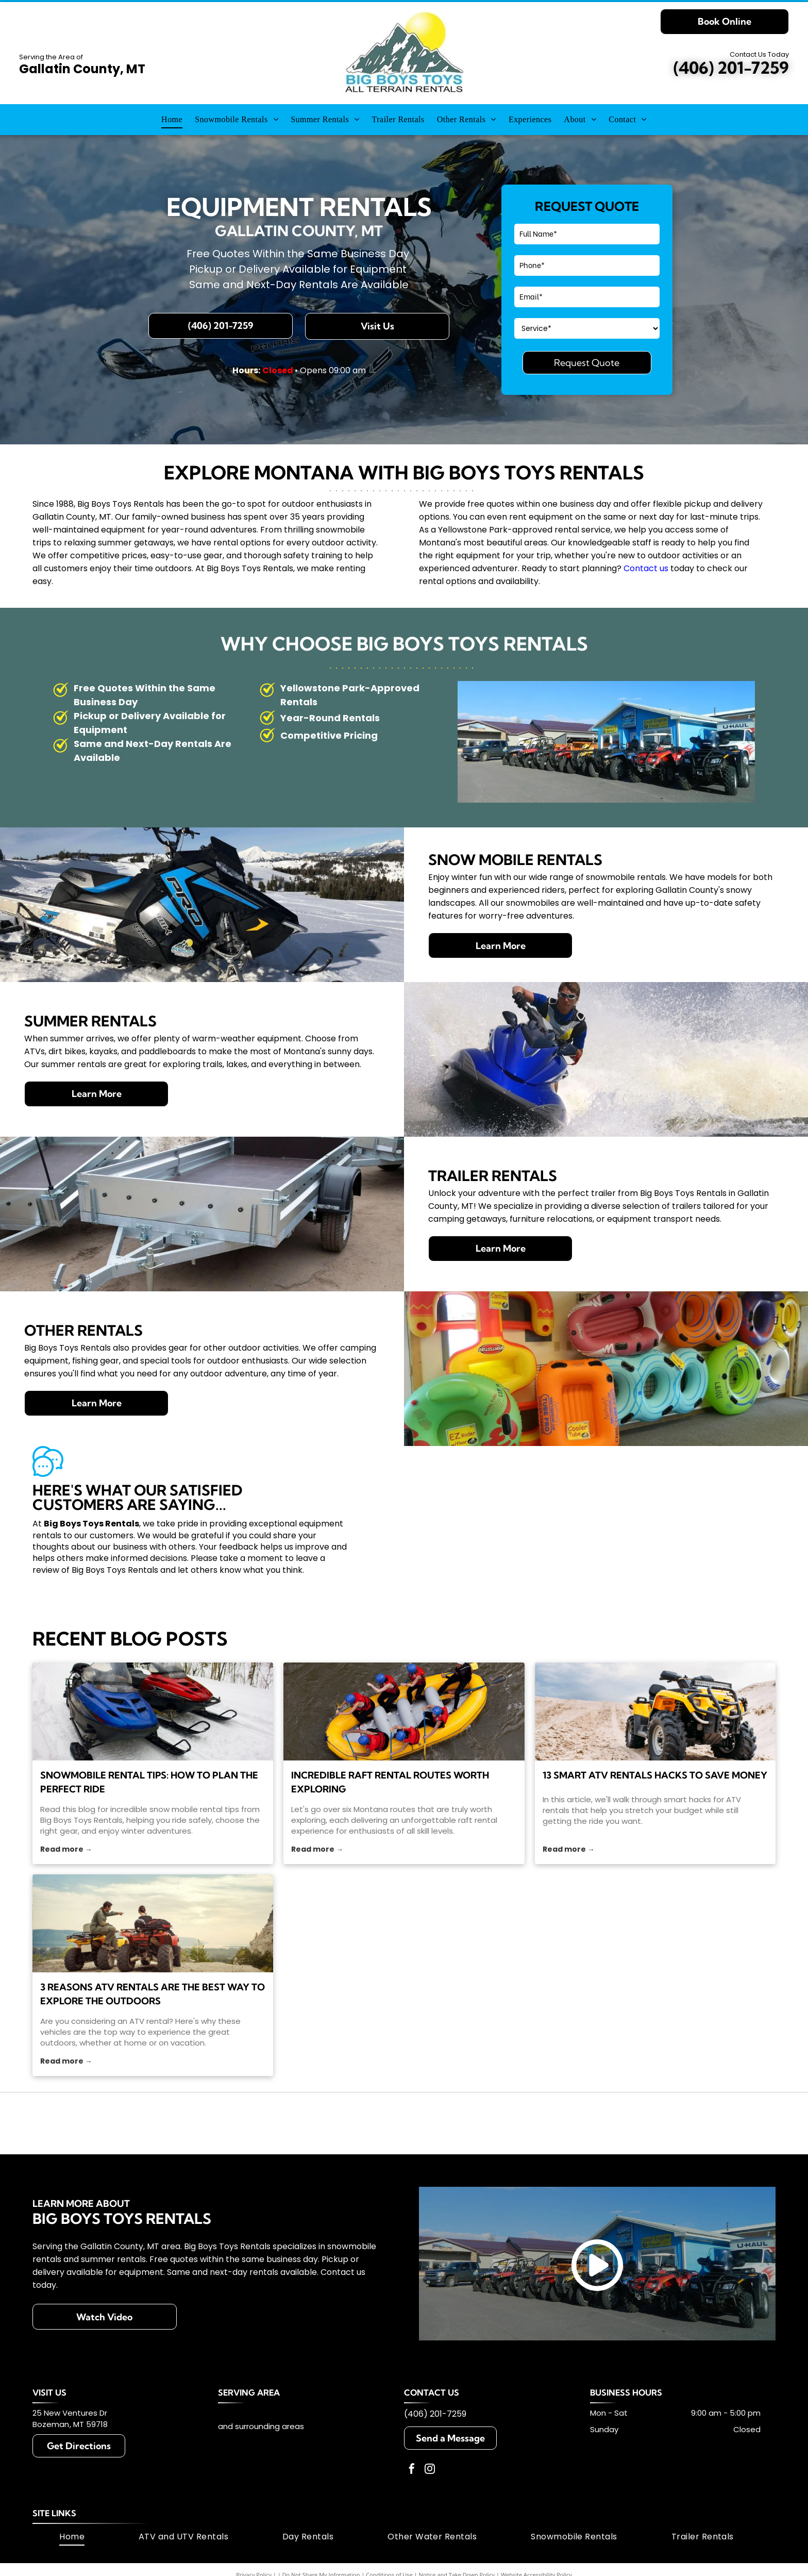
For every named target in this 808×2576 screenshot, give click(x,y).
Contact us (646, 568)
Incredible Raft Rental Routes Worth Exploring (390, 1782)
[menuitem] (172, 119)
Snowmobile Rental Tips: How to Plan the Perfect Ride (149, 1782)
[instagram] (429, 2470)
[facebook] (411, 2470)
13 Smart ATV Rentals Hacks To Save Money (655, 1775)
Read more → (66, 1849)
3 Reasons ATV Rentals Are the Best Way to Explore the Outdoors (152, 1994)
